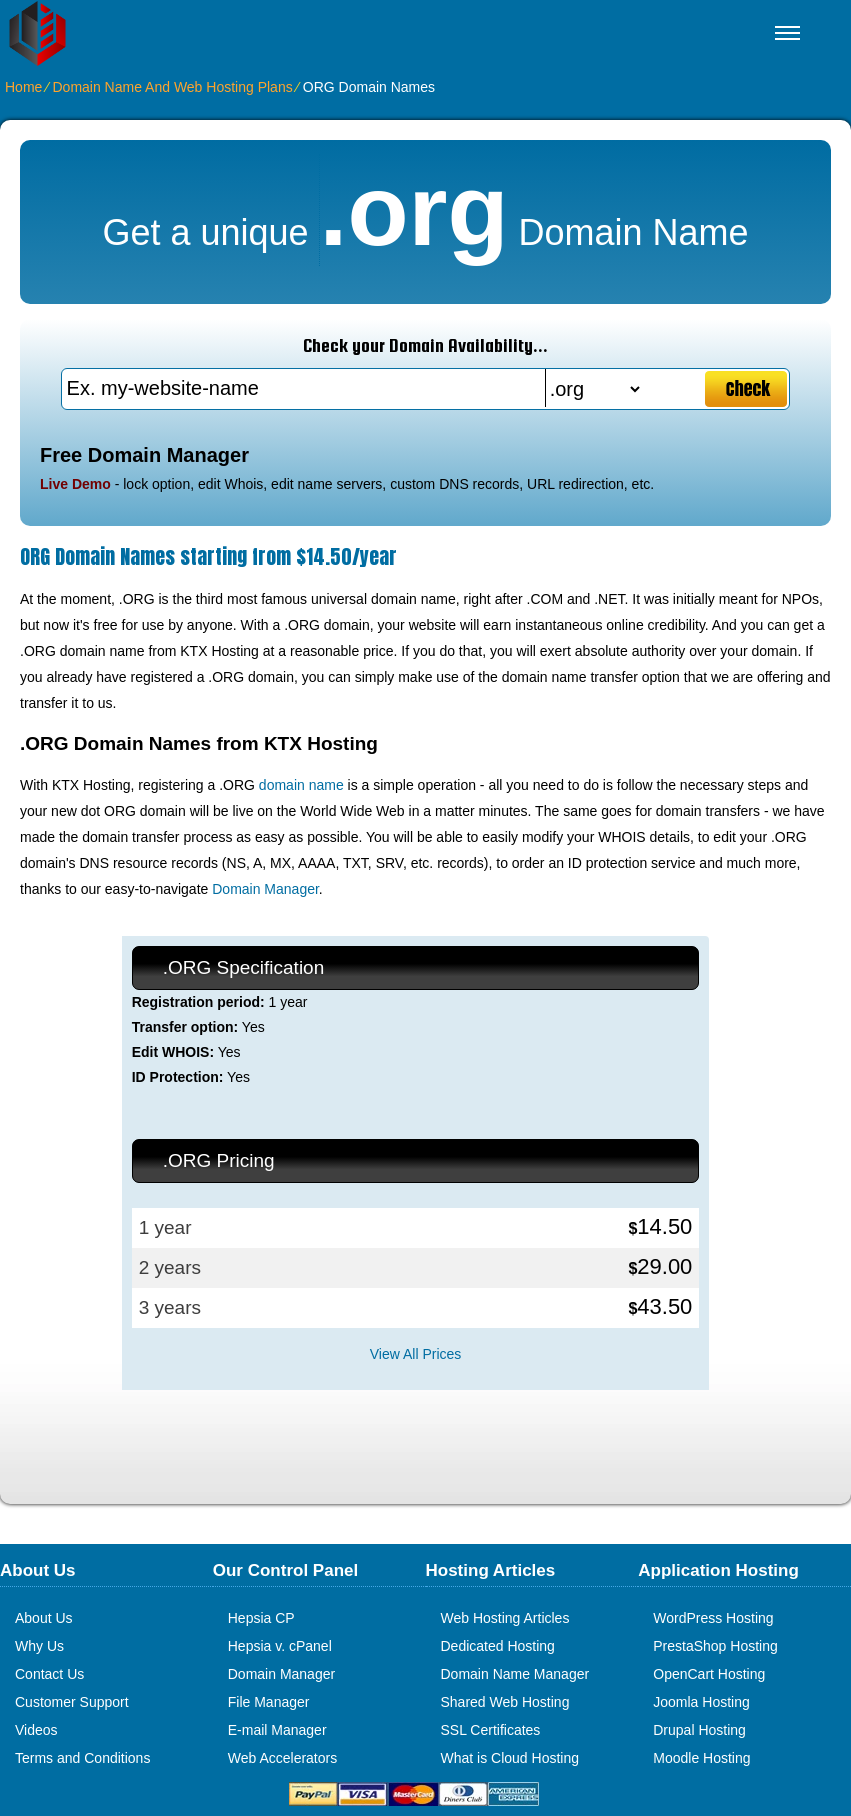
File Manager (269, 1702)
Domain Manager (265, 889)
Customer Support (72, 1702)
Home (23, 87)
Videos (36, 1730)
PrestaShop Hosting (715, 1646)
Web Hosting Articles (505, 1618)
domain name (301, 785)
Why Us (39, 1646)
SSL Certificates (491, 1730)
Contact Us (49, 1674)
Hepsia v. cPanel (280, 1646)
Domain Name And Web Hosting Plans (172, 87)
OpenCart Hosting (709, 1674)
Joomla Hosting (701, 1702)
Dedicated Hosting (498, 1646)
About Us (44, 1618)
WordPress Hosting (713, 1618)
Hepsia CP (261, 1618)
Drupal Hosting (699, 1730)
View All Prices (416, 1354)
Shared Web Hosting (505, 1702)
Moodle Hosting (701, 1758)
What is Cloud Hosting (510, 1758)
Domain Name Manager (515, 1674)
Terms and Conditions (82, 1758)
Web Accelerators (282, 1758)
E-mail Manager (277, 1730)
